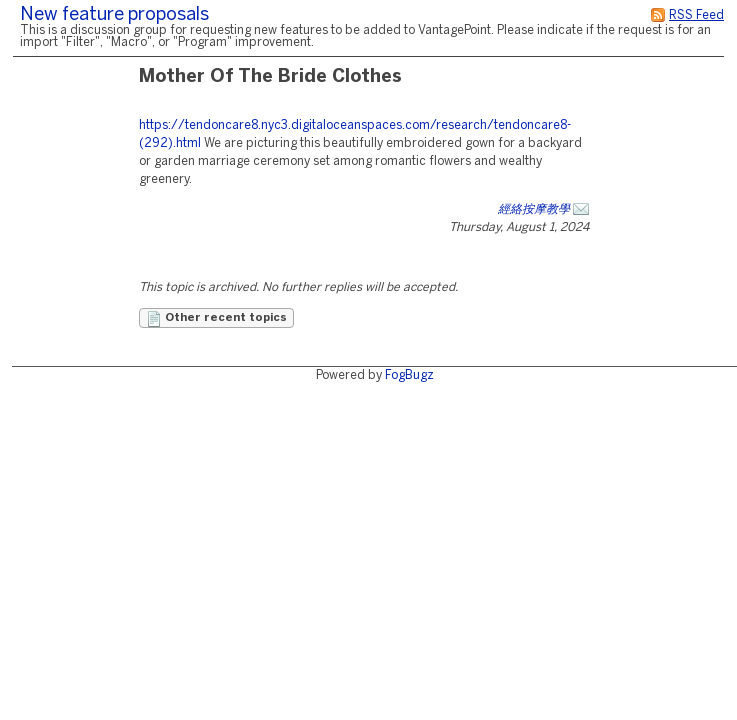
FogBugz (409, 375)
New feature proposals (114, 15)
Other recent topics (216, 319)
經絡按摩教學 (534, 209)
